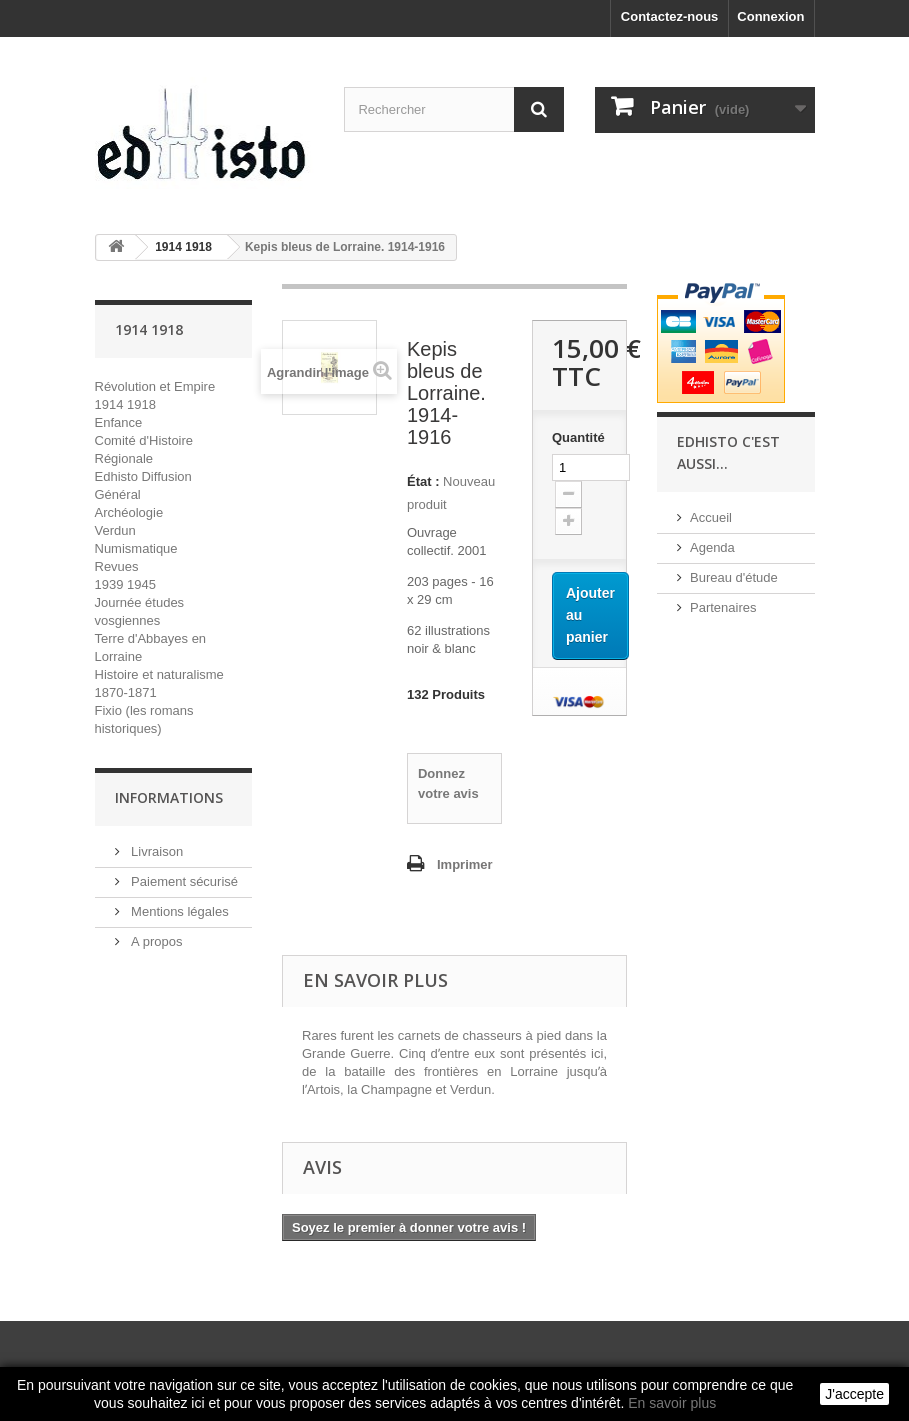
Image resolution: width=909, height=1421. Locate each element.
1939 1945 (125, 584)
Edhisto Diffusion (143, 476)
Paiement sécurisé (183, 881)
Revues (117, 566)
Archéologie (129, 512)
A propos (155, 941)
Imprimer (465, 864)
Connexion (770, 16)
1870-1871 (126, 692)
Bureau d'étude (734, 577)
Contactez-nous (670, 16)
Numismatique (136, 548)
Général (118, 494)
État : (423, 481)
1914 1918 (125, 404)
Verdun (115, 530)
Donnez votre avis (448, 783)
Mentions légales (178, 911)
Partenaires (723, 607)
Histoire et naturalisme (159, 674)
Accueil (711, 517)
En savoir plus (672, 1403)
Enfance (119, 422)
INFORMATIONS (169, 797)
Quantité (578, 437)
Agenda (712, 547)
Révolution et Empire (155, 386)
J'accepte (854, 1394)
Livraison (156, 851)
